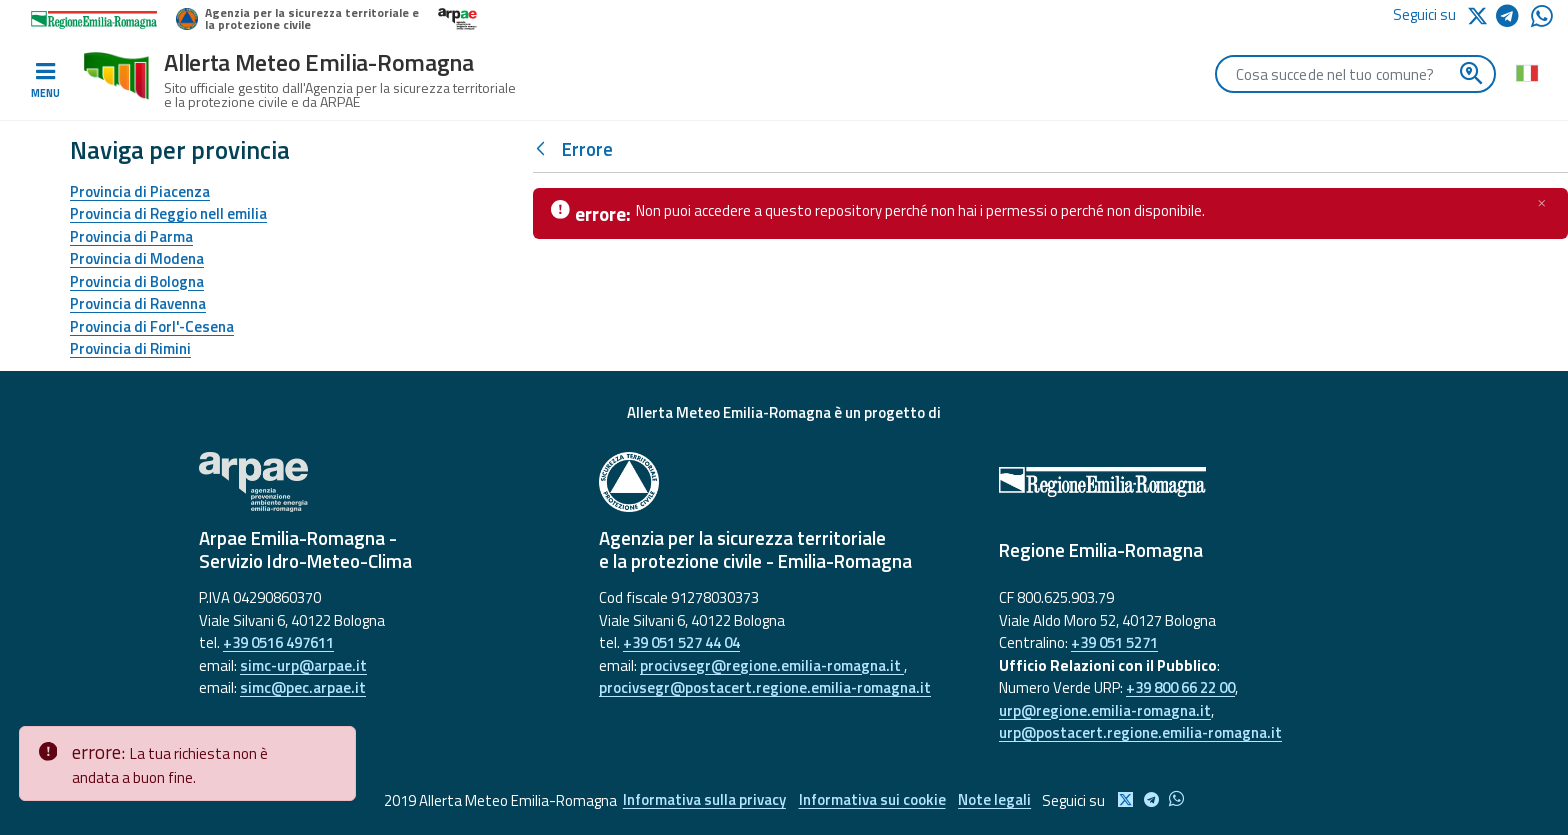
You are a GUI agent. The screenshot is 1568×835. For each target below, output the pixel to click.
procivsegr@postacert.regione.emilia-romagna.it (765, 687)
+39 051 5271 (1114, 642)
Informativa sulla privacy (702, 800)
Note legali (997, 800)
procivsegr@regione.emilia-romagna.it (772, 665)
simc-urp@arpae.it (303, 665)
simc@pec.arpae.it (303, 687)
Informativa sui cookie (872, 800)
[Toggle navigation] (45, 81)
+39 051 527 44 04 (681, 642)
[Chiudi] (1542, 203)
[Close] (337, 742)
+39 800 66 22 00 (1180, 687)
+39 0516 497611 (278, 642)
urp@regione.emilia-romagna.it (1105, 710)
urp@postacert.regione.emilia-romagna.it (1140, 732)
